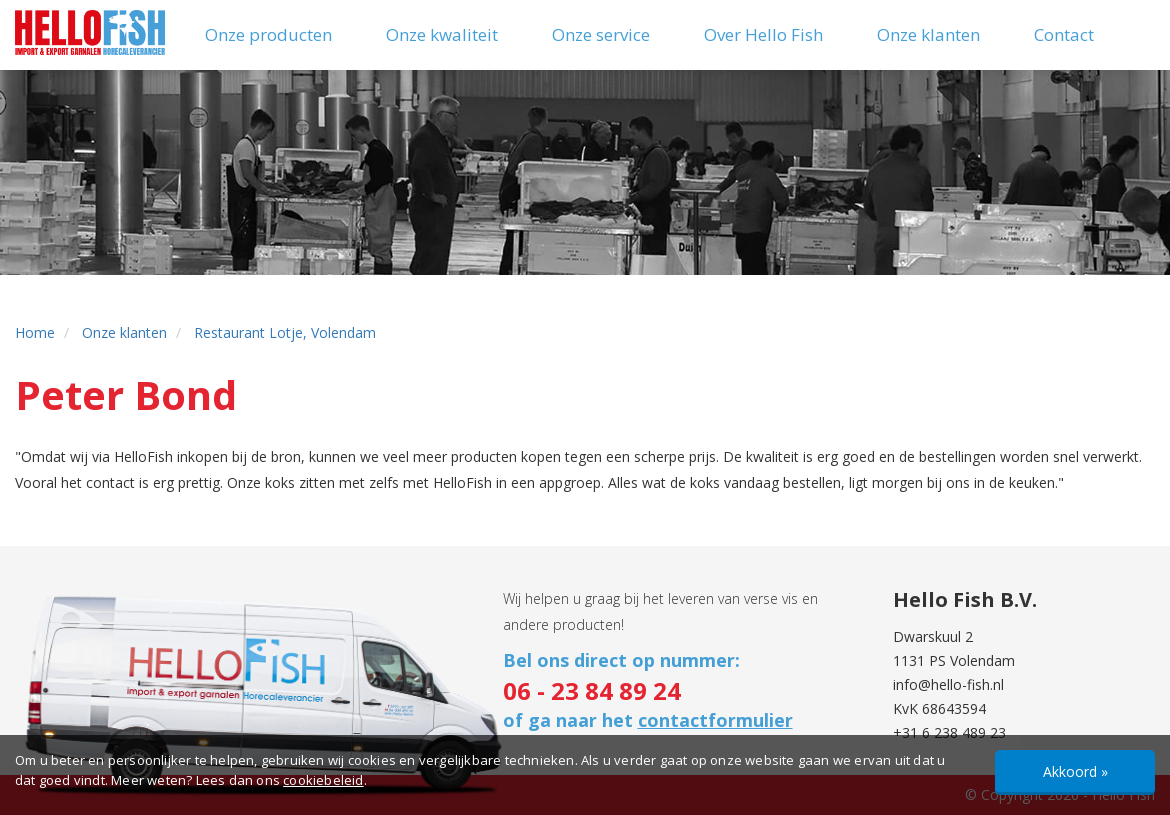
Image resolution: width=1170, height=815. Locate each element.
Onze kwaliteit (442, 34)
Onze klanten (928, 34)
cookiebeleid (323, 780)
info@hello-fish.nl (948, 684)
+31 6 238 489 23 (949, 732)
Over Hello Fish (763, 34)
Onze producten (268, 34)
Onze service (601, 34)
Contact (1064, 34)
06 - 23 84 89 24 (592, 690)
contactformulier (715, 720)
